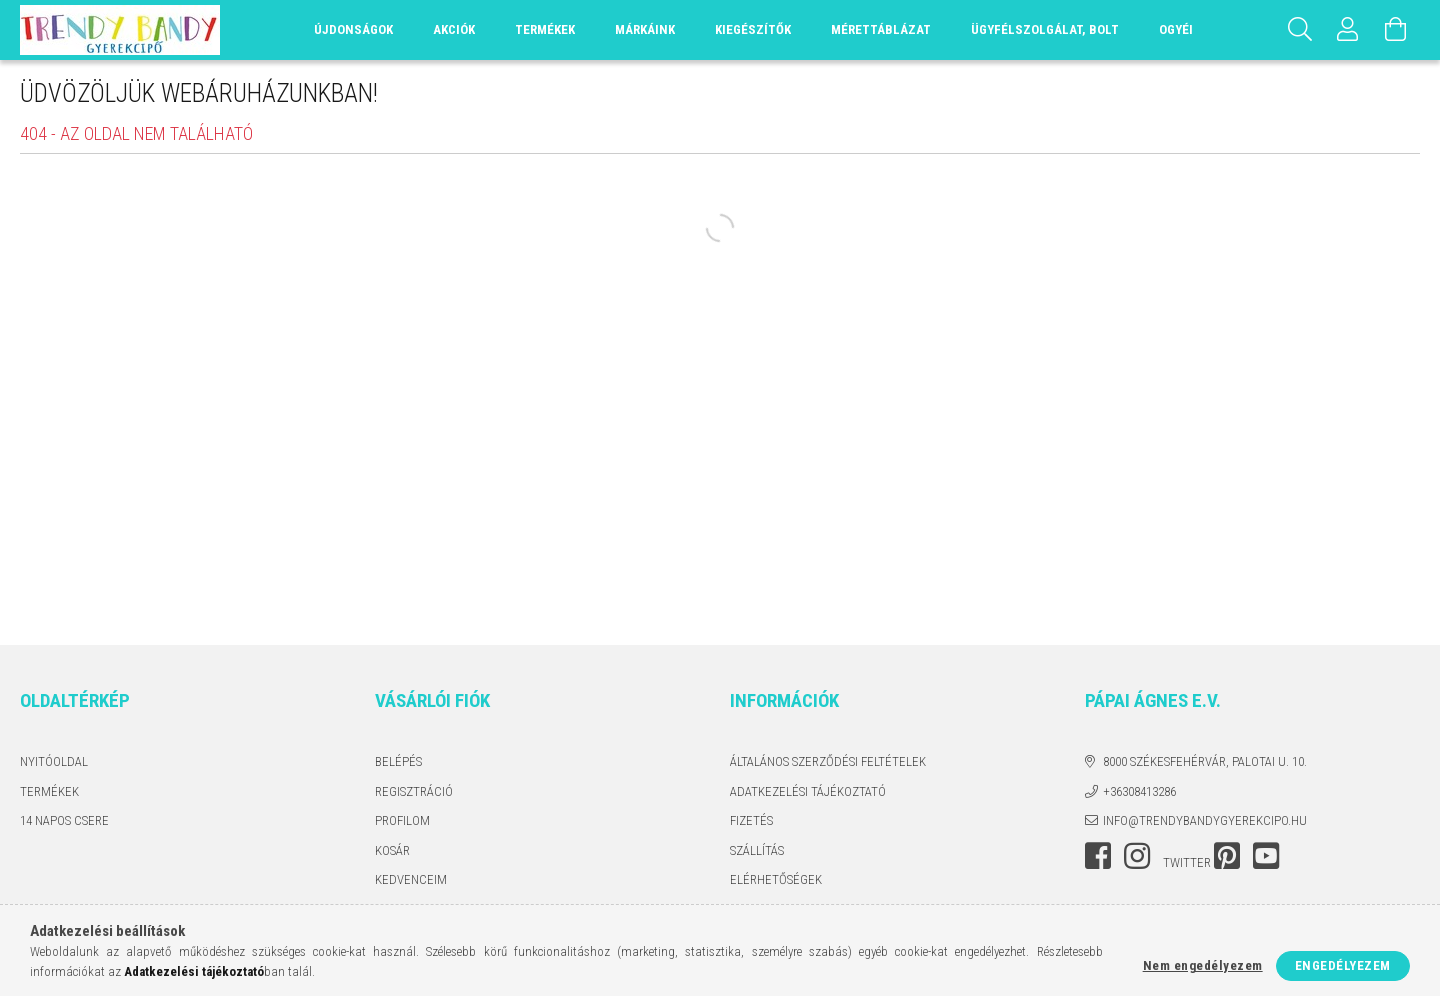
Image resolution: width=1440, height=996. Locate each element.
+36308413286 (1139, 791)
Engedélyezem (1343, 965)
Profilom (402, 820)
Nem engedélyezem (1203, 965)
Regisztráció (414, 791)
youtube (1266, 856)
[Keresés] (1300, 30)
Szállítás (757, 850)
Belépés (398, 761)
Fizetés (751, 820)
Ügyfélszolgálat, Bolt (1045, 29)
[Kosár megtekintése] (1396, 30)
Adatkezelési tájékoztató (808, 791)
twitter (1187, 862)
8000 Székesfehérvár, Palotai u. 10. (1205, 761)
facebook (1098, 856)
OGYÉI (1176, 29)
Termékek (49, 791)
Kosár (392, 850)
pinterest (1227, 856)
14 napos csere (64, 820)
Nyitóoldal (54, 761)
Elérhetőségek (776, 879)
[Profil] (1348, 30)
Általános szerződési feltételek (828, 761)
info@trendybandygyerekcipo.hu (1205, 820)
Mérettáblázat (881, 29)
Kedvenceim (411, 879)
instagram (1137, 856)
